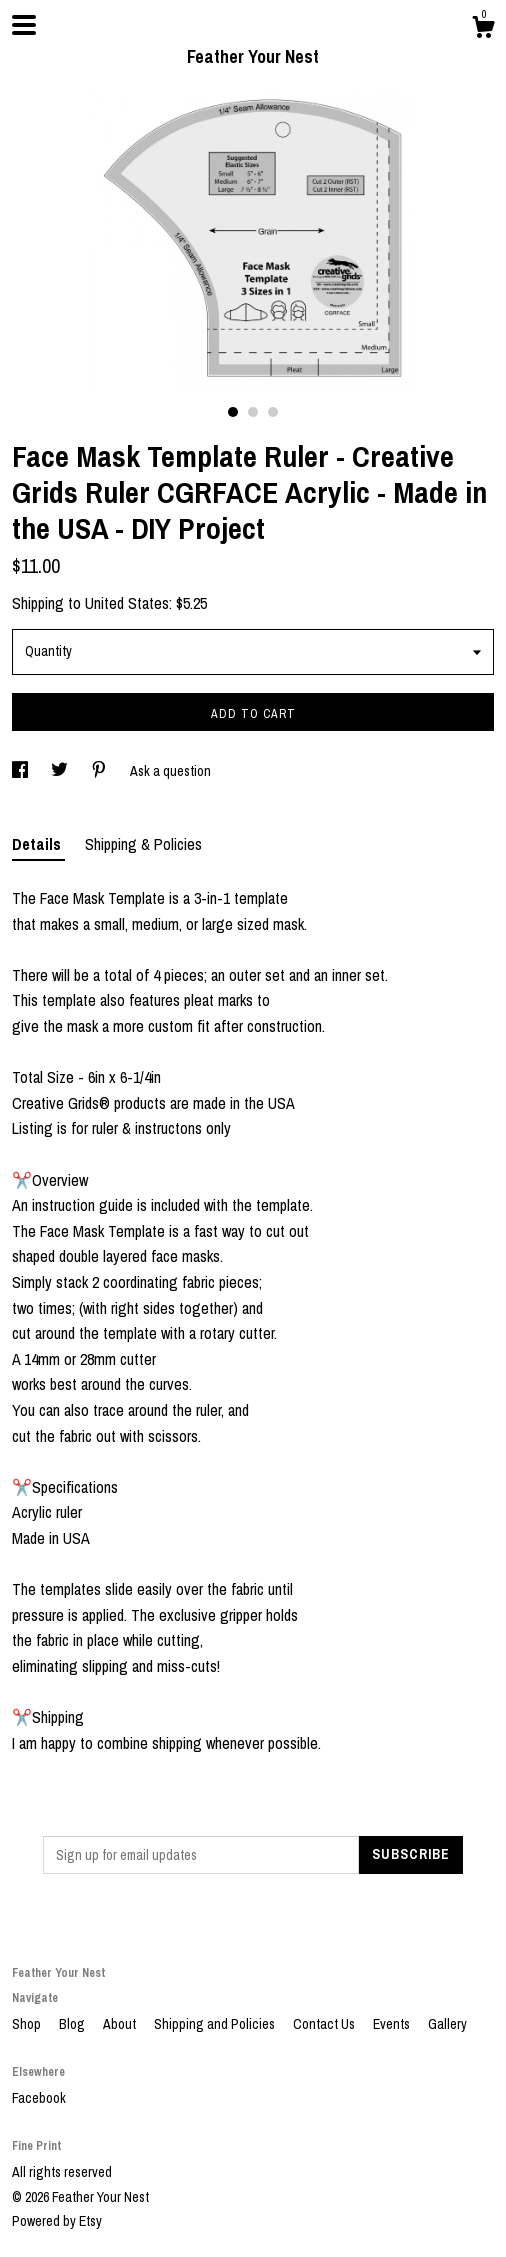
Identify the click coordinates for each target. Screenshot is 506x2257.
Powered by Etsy (57, 2221)
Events (393, 2024)
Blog (73, 2024)
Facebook (39, 2098)
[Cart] (483, 30)
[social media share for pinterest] (100, 771)
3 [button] (273, 412)
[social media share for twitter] (61, 771)
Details (38, 844)
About (121, 2024)
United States (127, 603)
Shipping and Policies (216, 2024)
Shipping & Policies (143, 844)
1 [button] (233, 412)
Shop (28, 2024)
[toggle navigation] (24, 25)
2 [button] (253, 412)
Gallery (447, 2024)
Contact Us (325, 2024)
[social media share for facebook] (21, 771)
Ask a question (170, 771)
